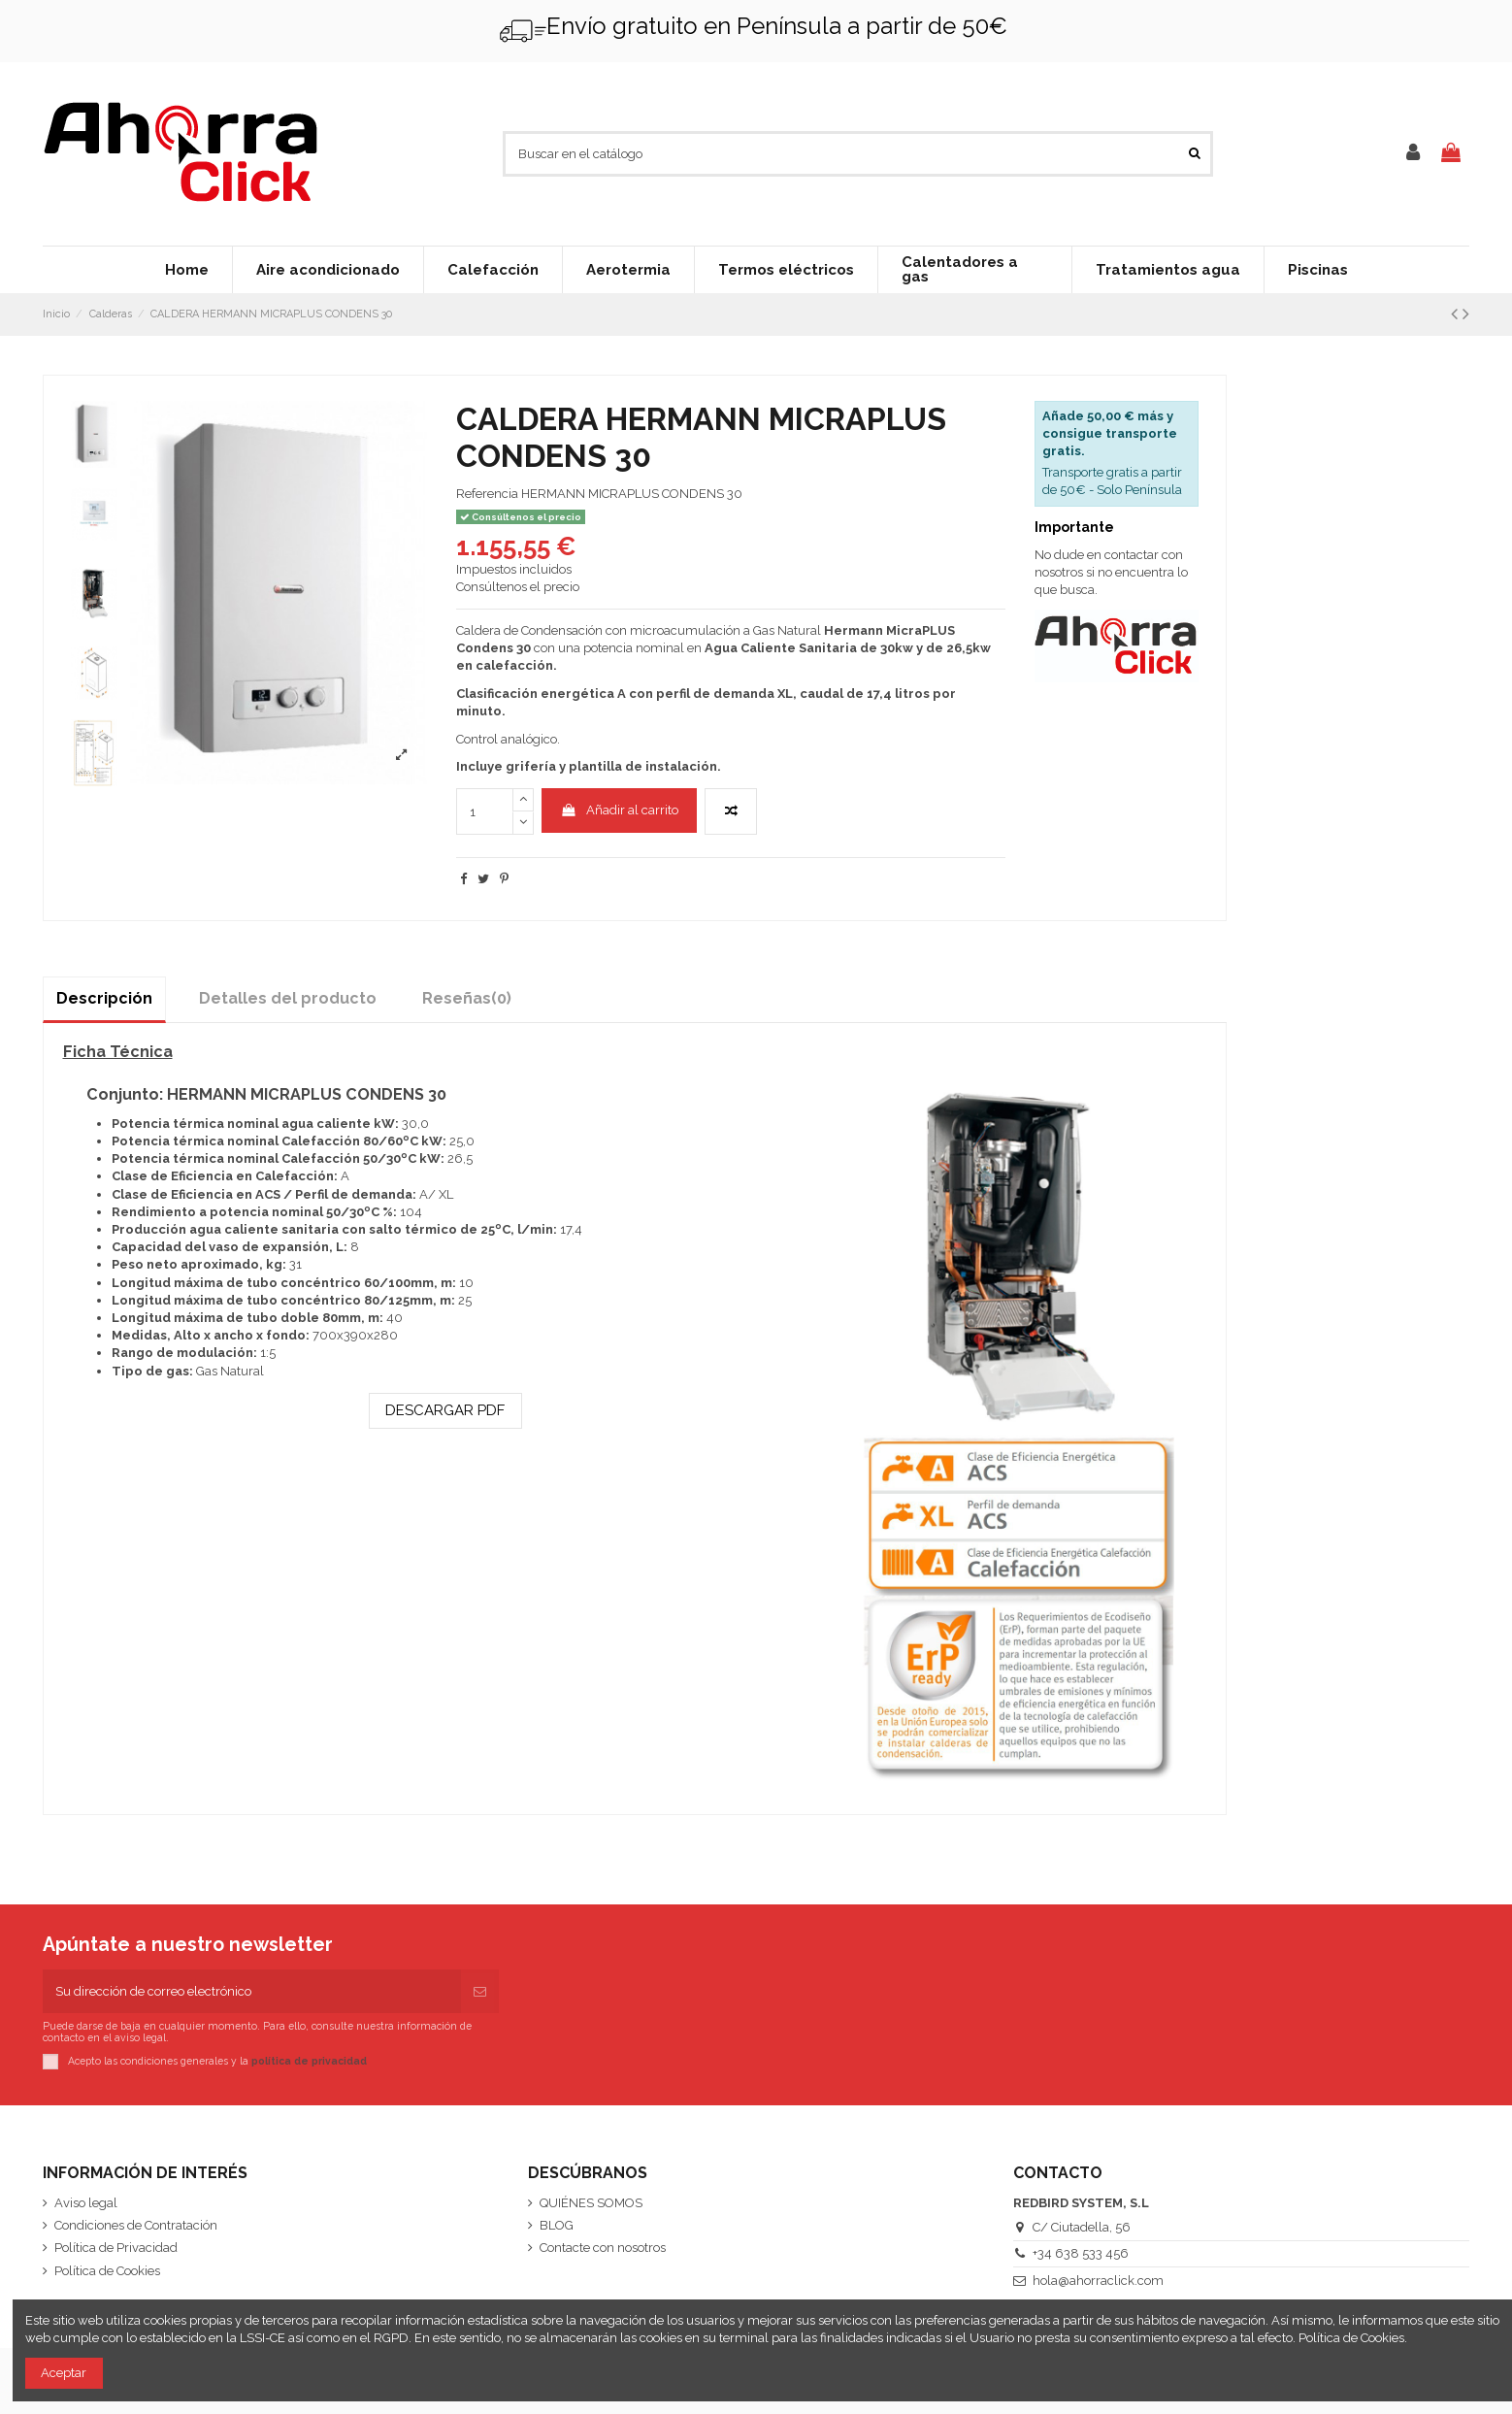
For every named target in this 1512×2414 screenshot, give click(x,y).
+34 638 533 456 (1081, 2253)
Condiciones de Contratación (135, 2225)
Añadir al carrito (619, 810)
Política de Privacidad (116, 2247)
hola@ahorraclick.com (1098, 2280)
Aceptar (63, 2372)
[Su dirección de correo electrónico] (252, 1991)
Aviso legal (85, 2203)
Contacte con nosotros (603, 2247)
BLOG (557, 2225)
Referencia (487, 493)
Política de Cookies (107, 2271)
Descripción (104, 998)
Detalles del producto (288, 998)
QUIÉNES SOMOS (591, 2203)
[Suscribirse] (480, 1991)
